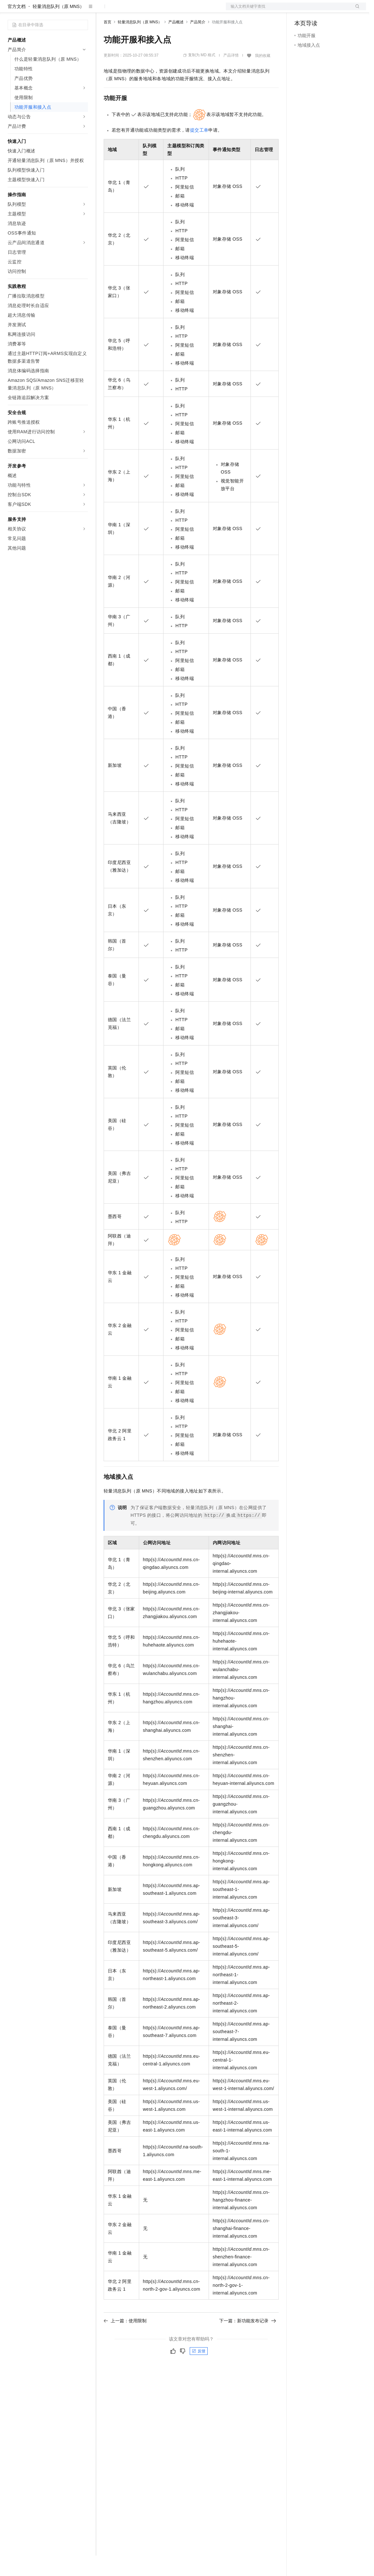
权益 (122, 10)
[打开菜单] (10, 10)
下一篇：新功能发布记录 (247, 2341)
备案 (301, 10)
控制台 (316, 10)
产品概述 (176, 42)
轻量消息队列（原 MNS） (58, 26)
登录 (355, 10)
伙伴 (173, 10)
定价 (138, 10)
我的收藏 (262, 76)
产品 (83, 10)
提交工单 (199, 150)
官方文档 (17, 26)
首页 (107, 42)
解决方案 (103, 10)
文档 (288, 10)
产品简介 (197, 42)
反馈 (198, 2371)
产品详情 (231, 75)
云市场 (156, 10)
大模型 (65, 10)
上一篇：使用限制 (125, 2341)
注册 (332, 10)
